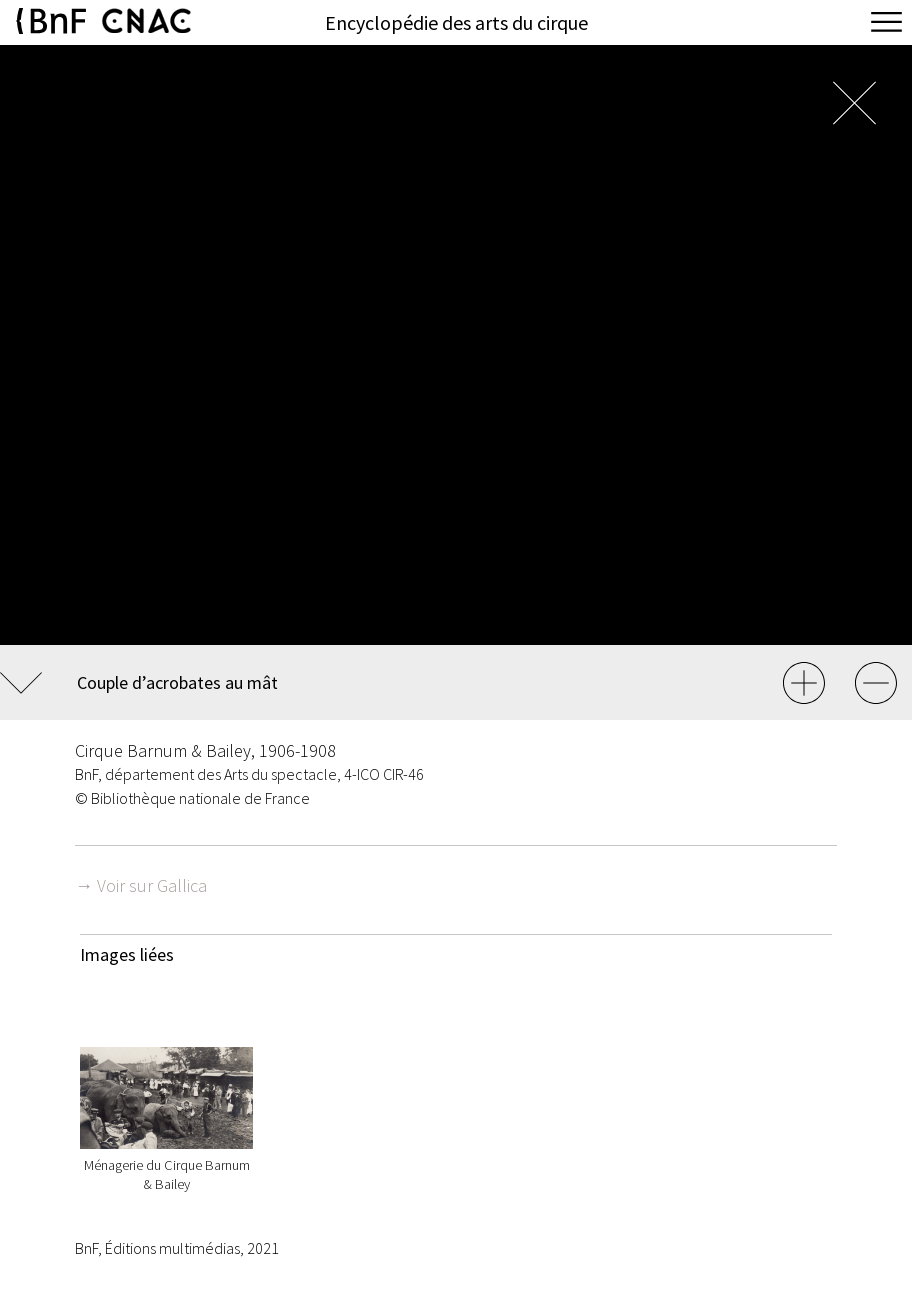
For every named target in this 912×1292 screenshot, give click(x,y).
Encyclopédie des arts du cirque (456, 22)
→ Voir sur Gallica (141, 885)
